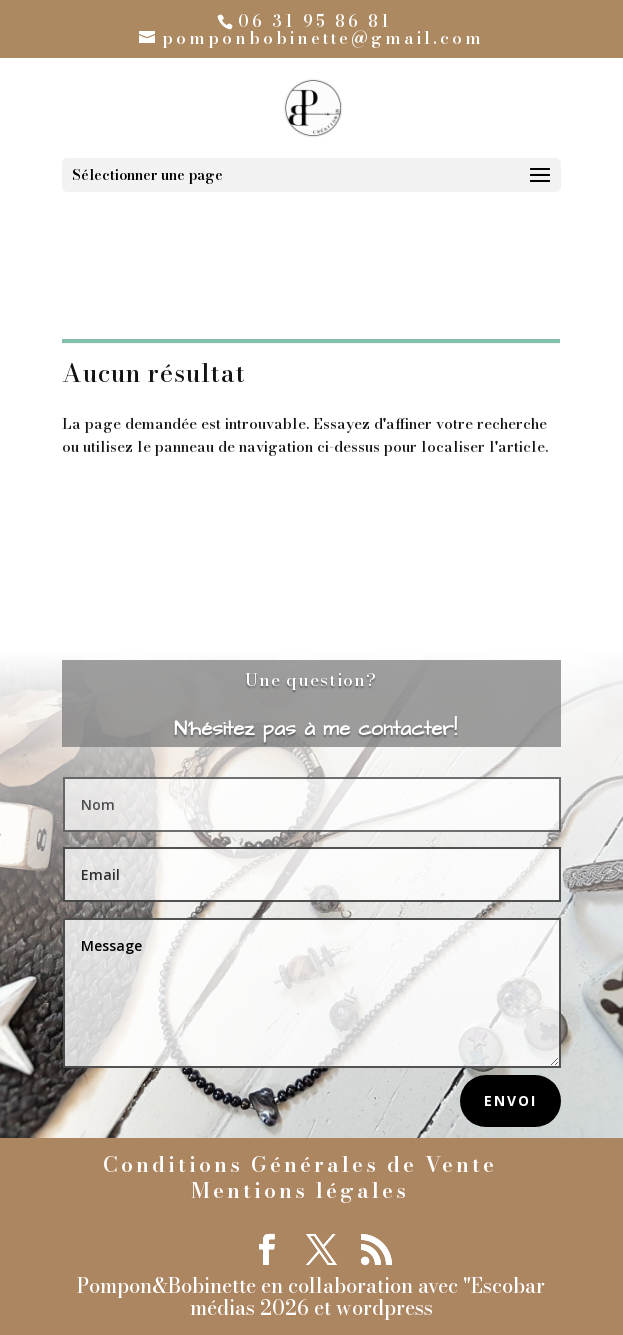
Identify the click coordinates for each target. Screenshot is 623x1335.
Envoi (510, 1100)
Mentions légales (300, 1190)
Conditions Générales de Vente (300, 1164)
